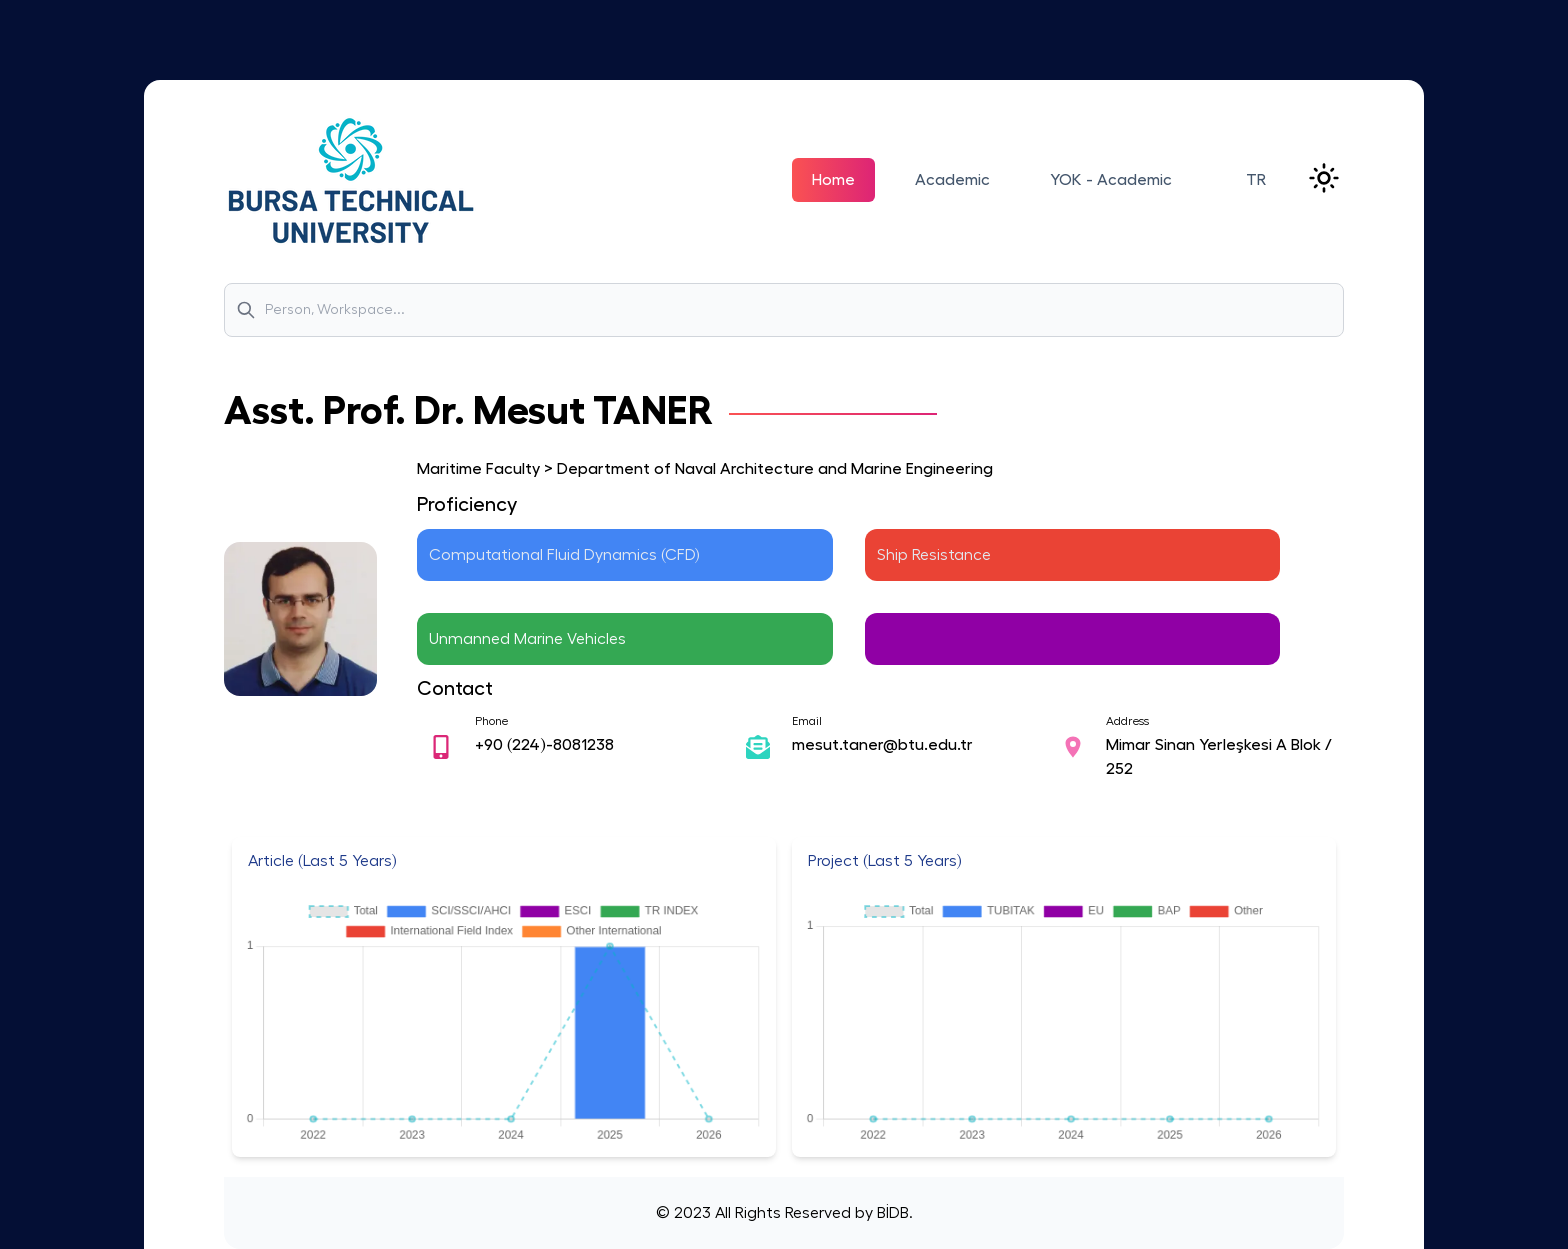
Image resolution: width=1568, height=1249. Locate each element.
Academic (952, 180)
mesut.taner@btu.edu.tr (882, 745)
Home (833, 180)
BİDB (891, 1213)
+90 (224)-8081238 (544, 745)
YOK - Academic (1111, 180)
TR (1256, 180)
